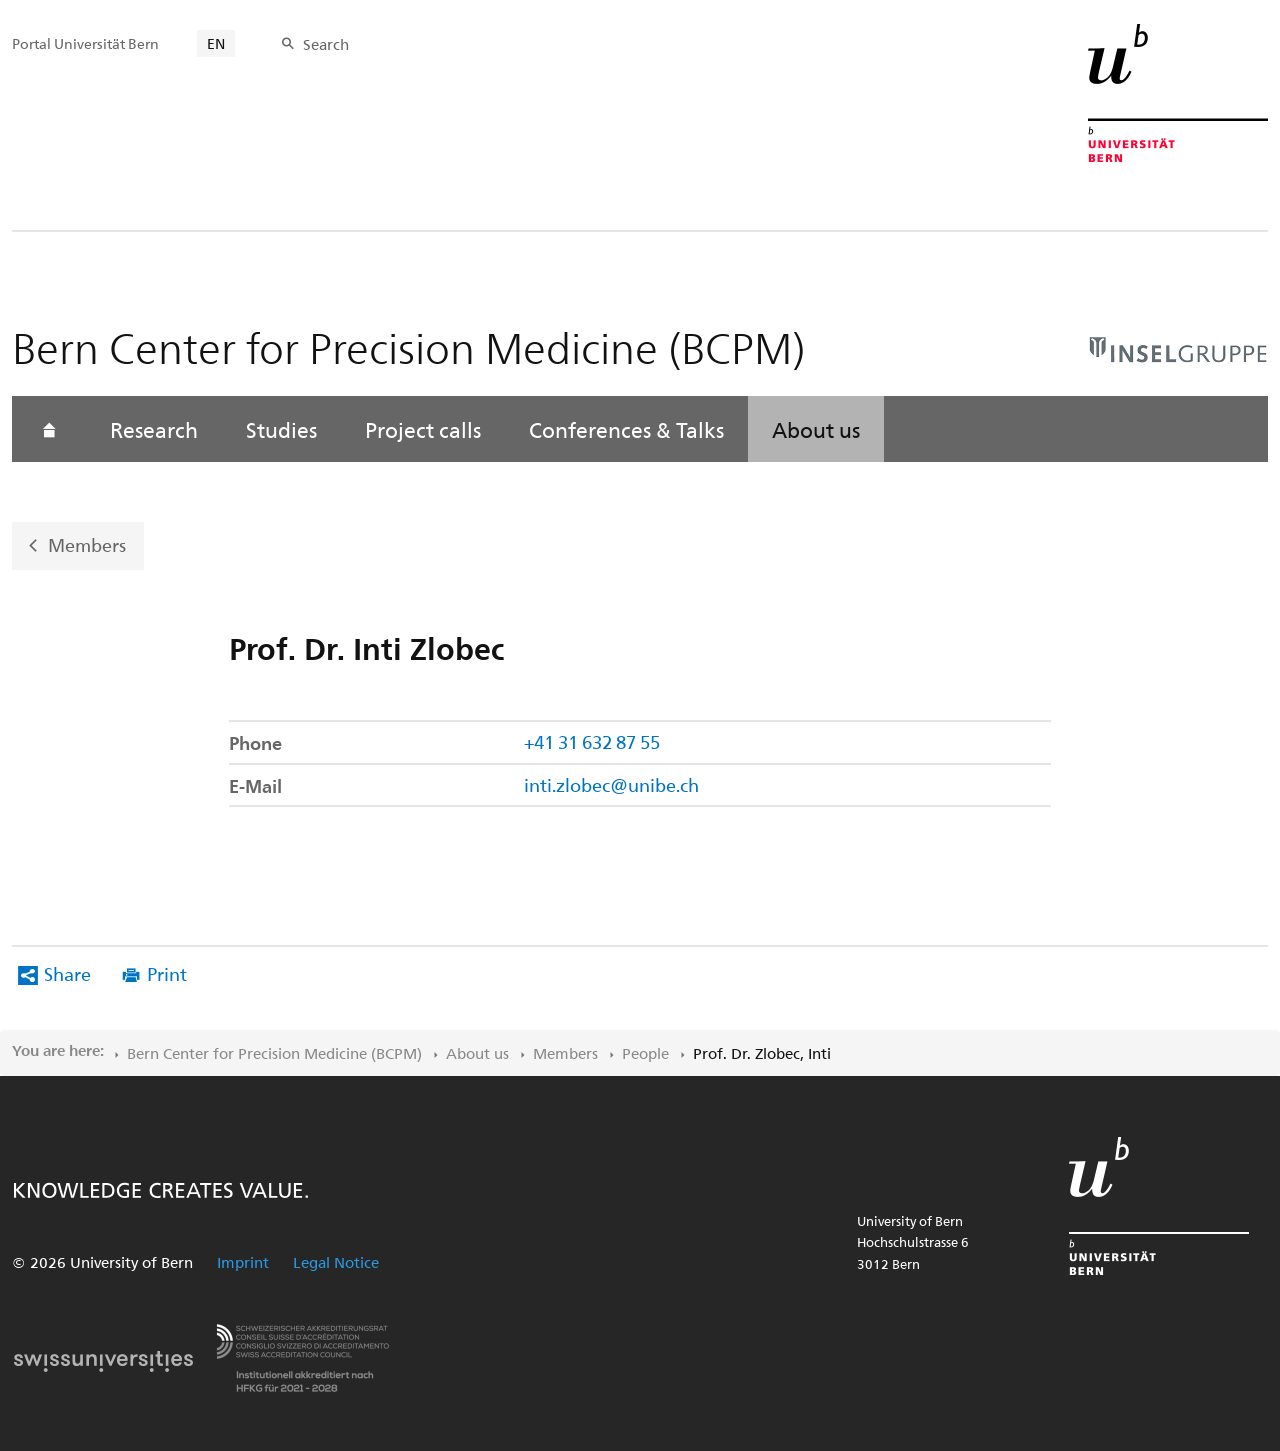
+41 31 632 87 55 (592, 741)
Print (167, 973)
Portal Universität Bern (85, 43)
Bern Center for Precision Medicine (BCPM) (274, 1053)
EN (216, 43)
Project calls (423, 429)
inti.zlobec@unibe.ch (611, 784)
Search (326, 44)
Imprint (243, 1262)
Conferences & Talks (626, 429)
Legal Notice (336, 1262)
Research (154, 429)
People (645, 1053)
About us (816, 429)
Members (87, 544)
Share (67, 973)
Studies (281, 429)
